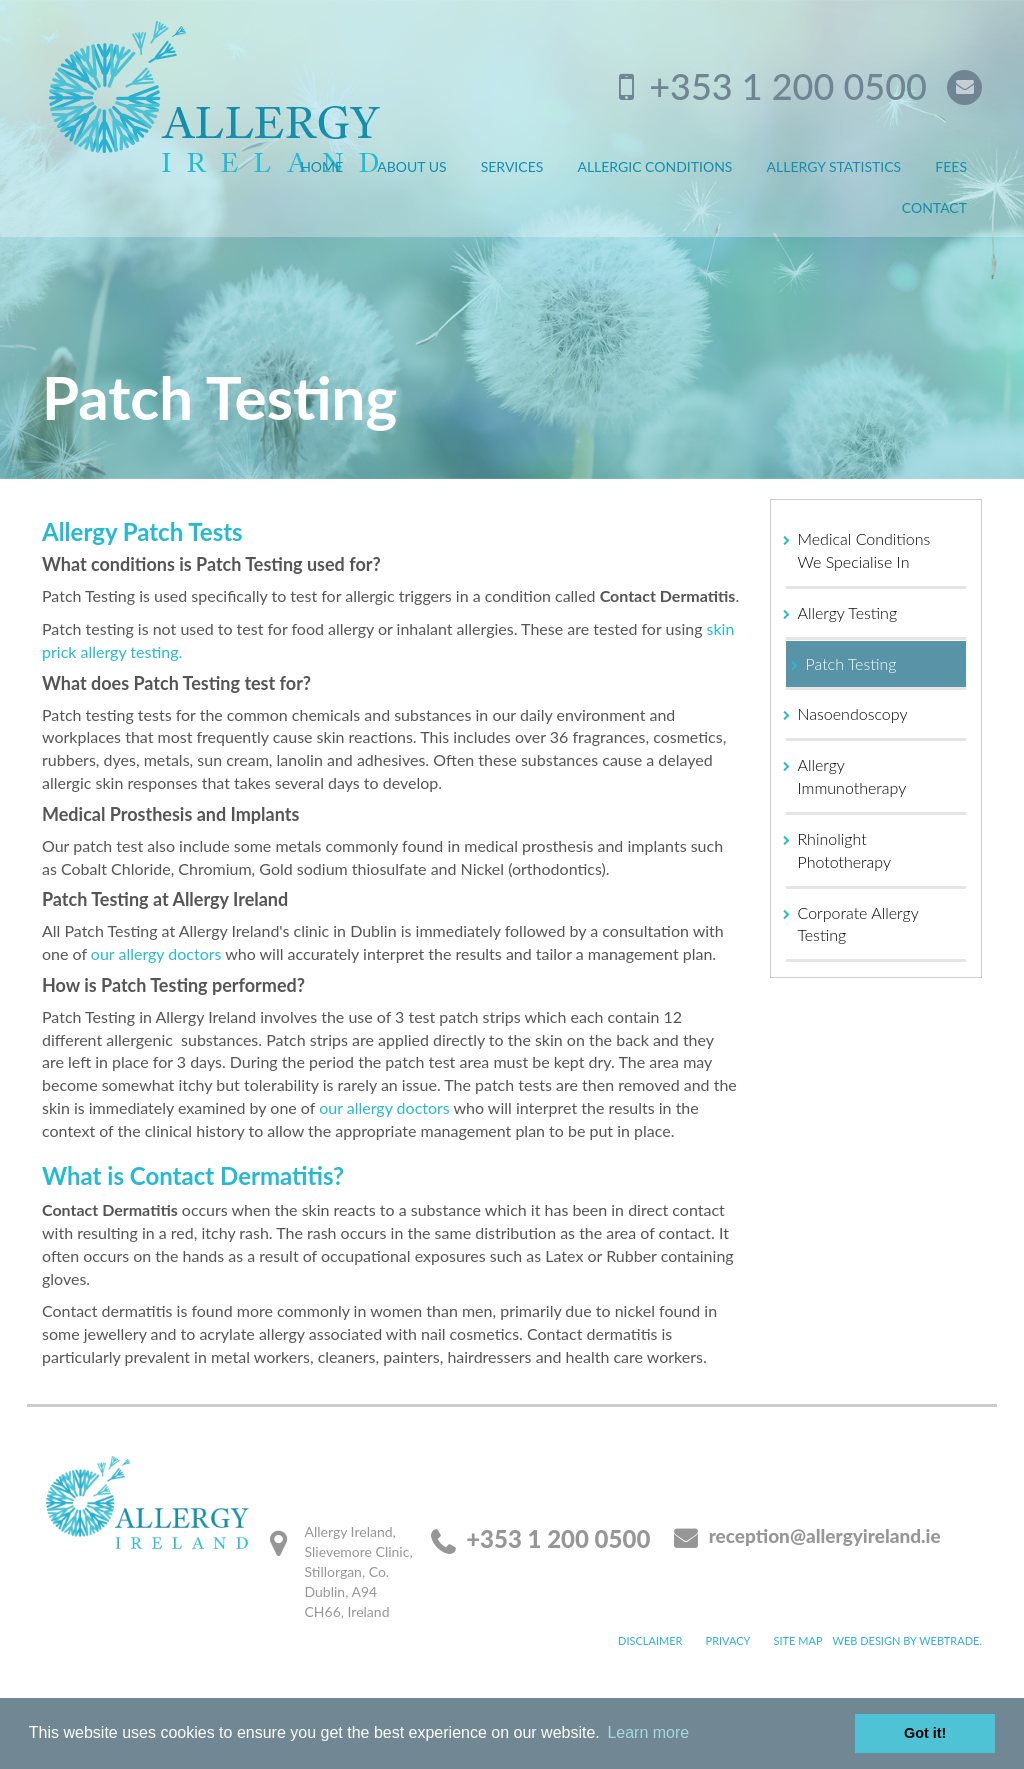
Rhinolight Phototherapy (845, 850)
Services (512, 166)
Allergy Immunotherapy (852, 776)
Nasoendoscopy (853, 713)
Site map (798, 1640)
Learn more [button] (648, 1732)
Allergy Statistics (834, 166)
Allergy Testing (848, 612)
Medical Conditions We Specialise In (864, 550)
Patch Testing (851, 663)
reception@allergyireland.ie (825, 1535)
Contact (934, 207)
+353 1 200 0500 (788, 86)
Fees (951, 166)
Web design (867, 1640)
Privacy (728, 1640)
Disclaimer (650, 1640)
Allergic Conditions (654, 166)
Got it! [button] (925, 1733)
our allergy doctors (156, 953)
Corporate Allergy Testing (858, 924)
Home (321, 166)
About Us (411, 166)
